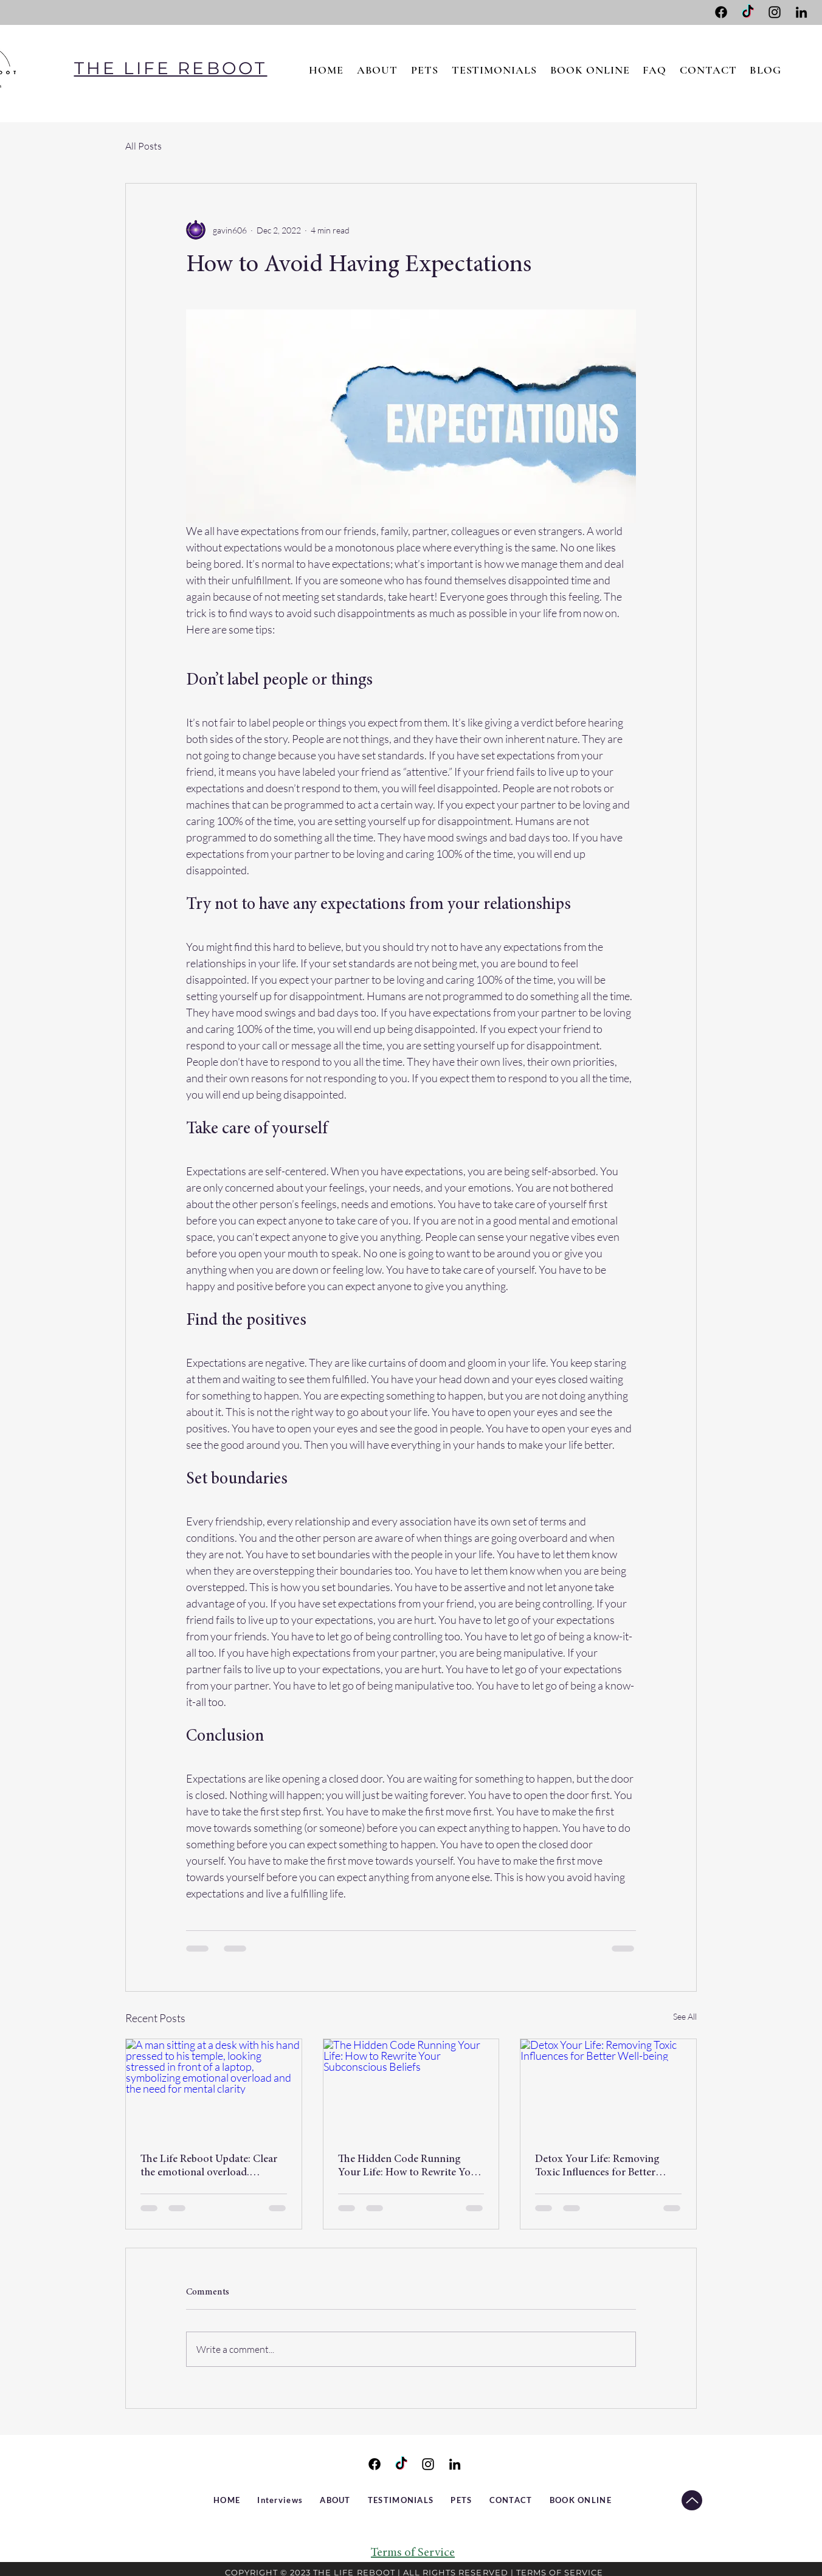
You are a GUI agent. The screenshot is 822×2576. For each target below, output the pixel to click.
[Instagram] (774, 12)
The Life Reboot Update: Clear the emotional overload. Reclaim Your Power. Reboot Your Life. (208, 2167)
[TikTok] (748, 12)
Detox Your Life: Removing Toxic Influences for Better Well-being (597, 2167)
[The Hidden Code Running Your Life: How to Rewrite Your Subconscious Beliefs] (411, 2088)
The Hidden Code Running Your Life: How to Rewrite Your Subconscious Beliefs (409, 2167)
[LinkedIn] (801, 12)
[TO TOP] (692, 2500)
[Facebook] (721, 12)
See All (685, 2016)
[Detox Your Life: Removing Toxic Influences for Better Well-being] (608, 2088)
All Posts (143, 146)
